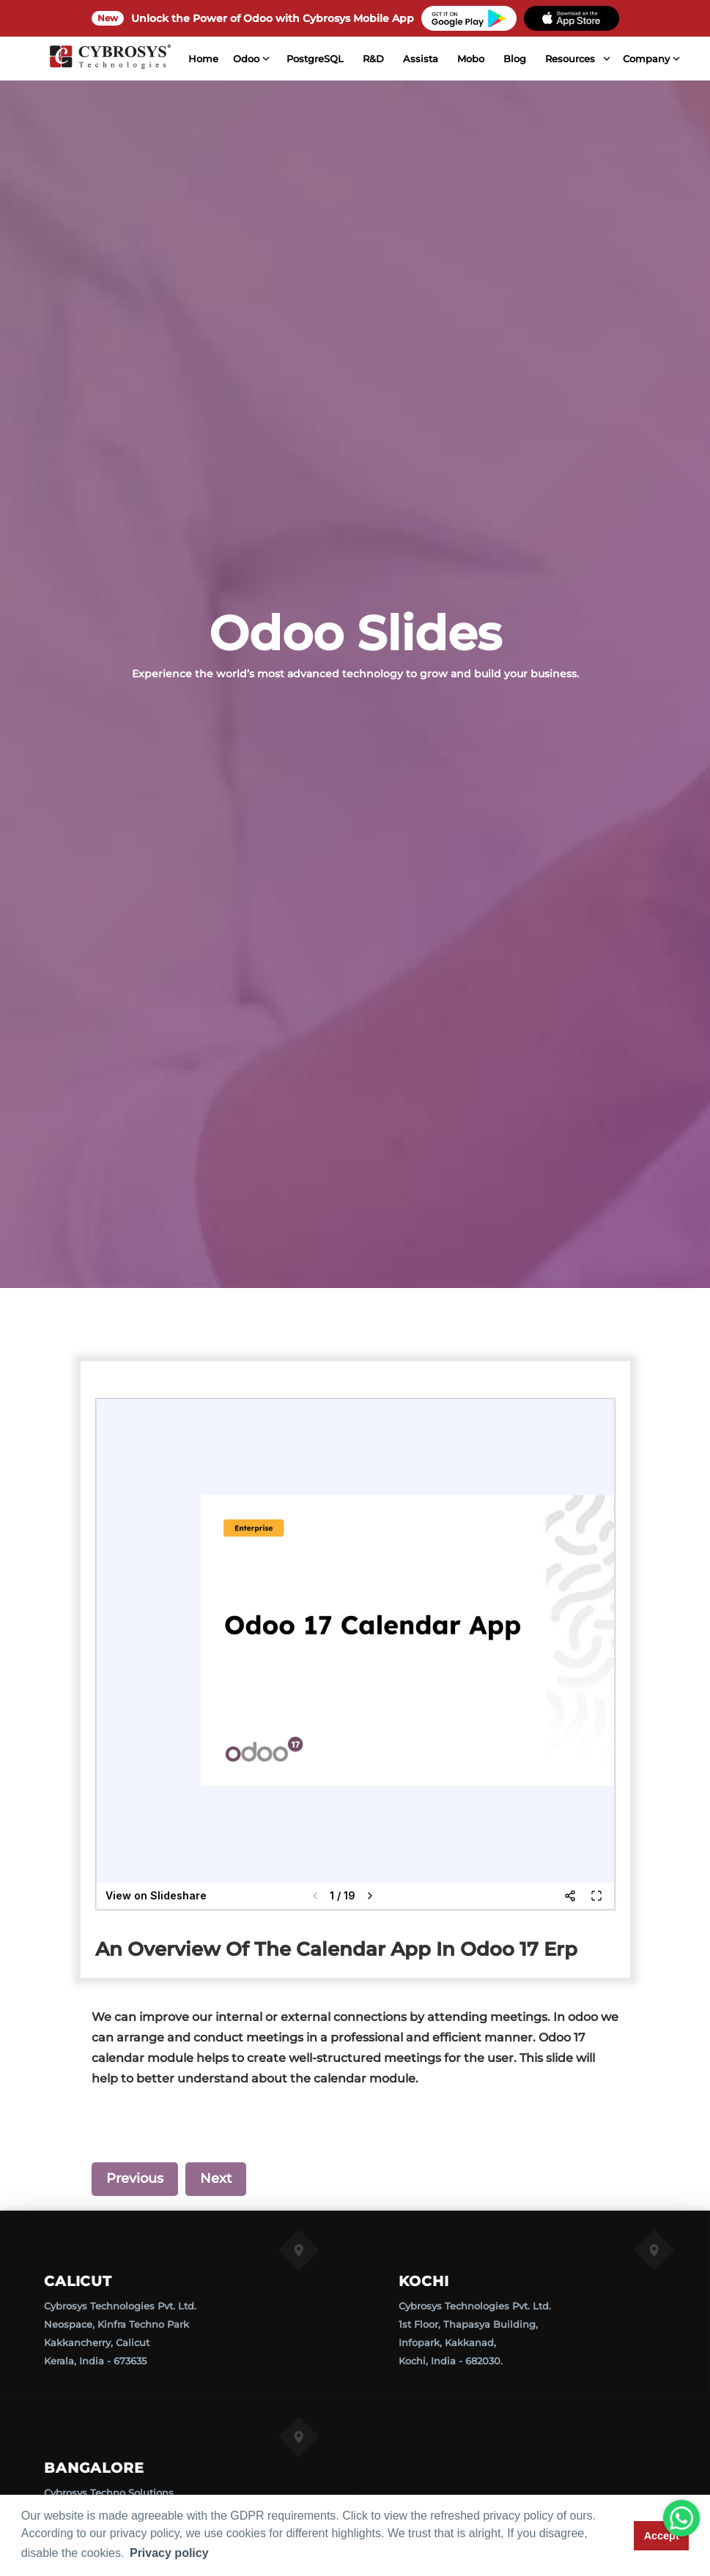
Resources (558, 58)
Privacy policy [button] (169, 2553)
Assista (408, 58)
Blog (502, 58)
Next (216, 2178)
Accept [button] (661, 2536)
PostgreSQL (302, 58)
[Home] (103, 58)
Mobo (458, 58)
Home (191, 58)
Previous (134, 2178)
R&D (360, 58)
